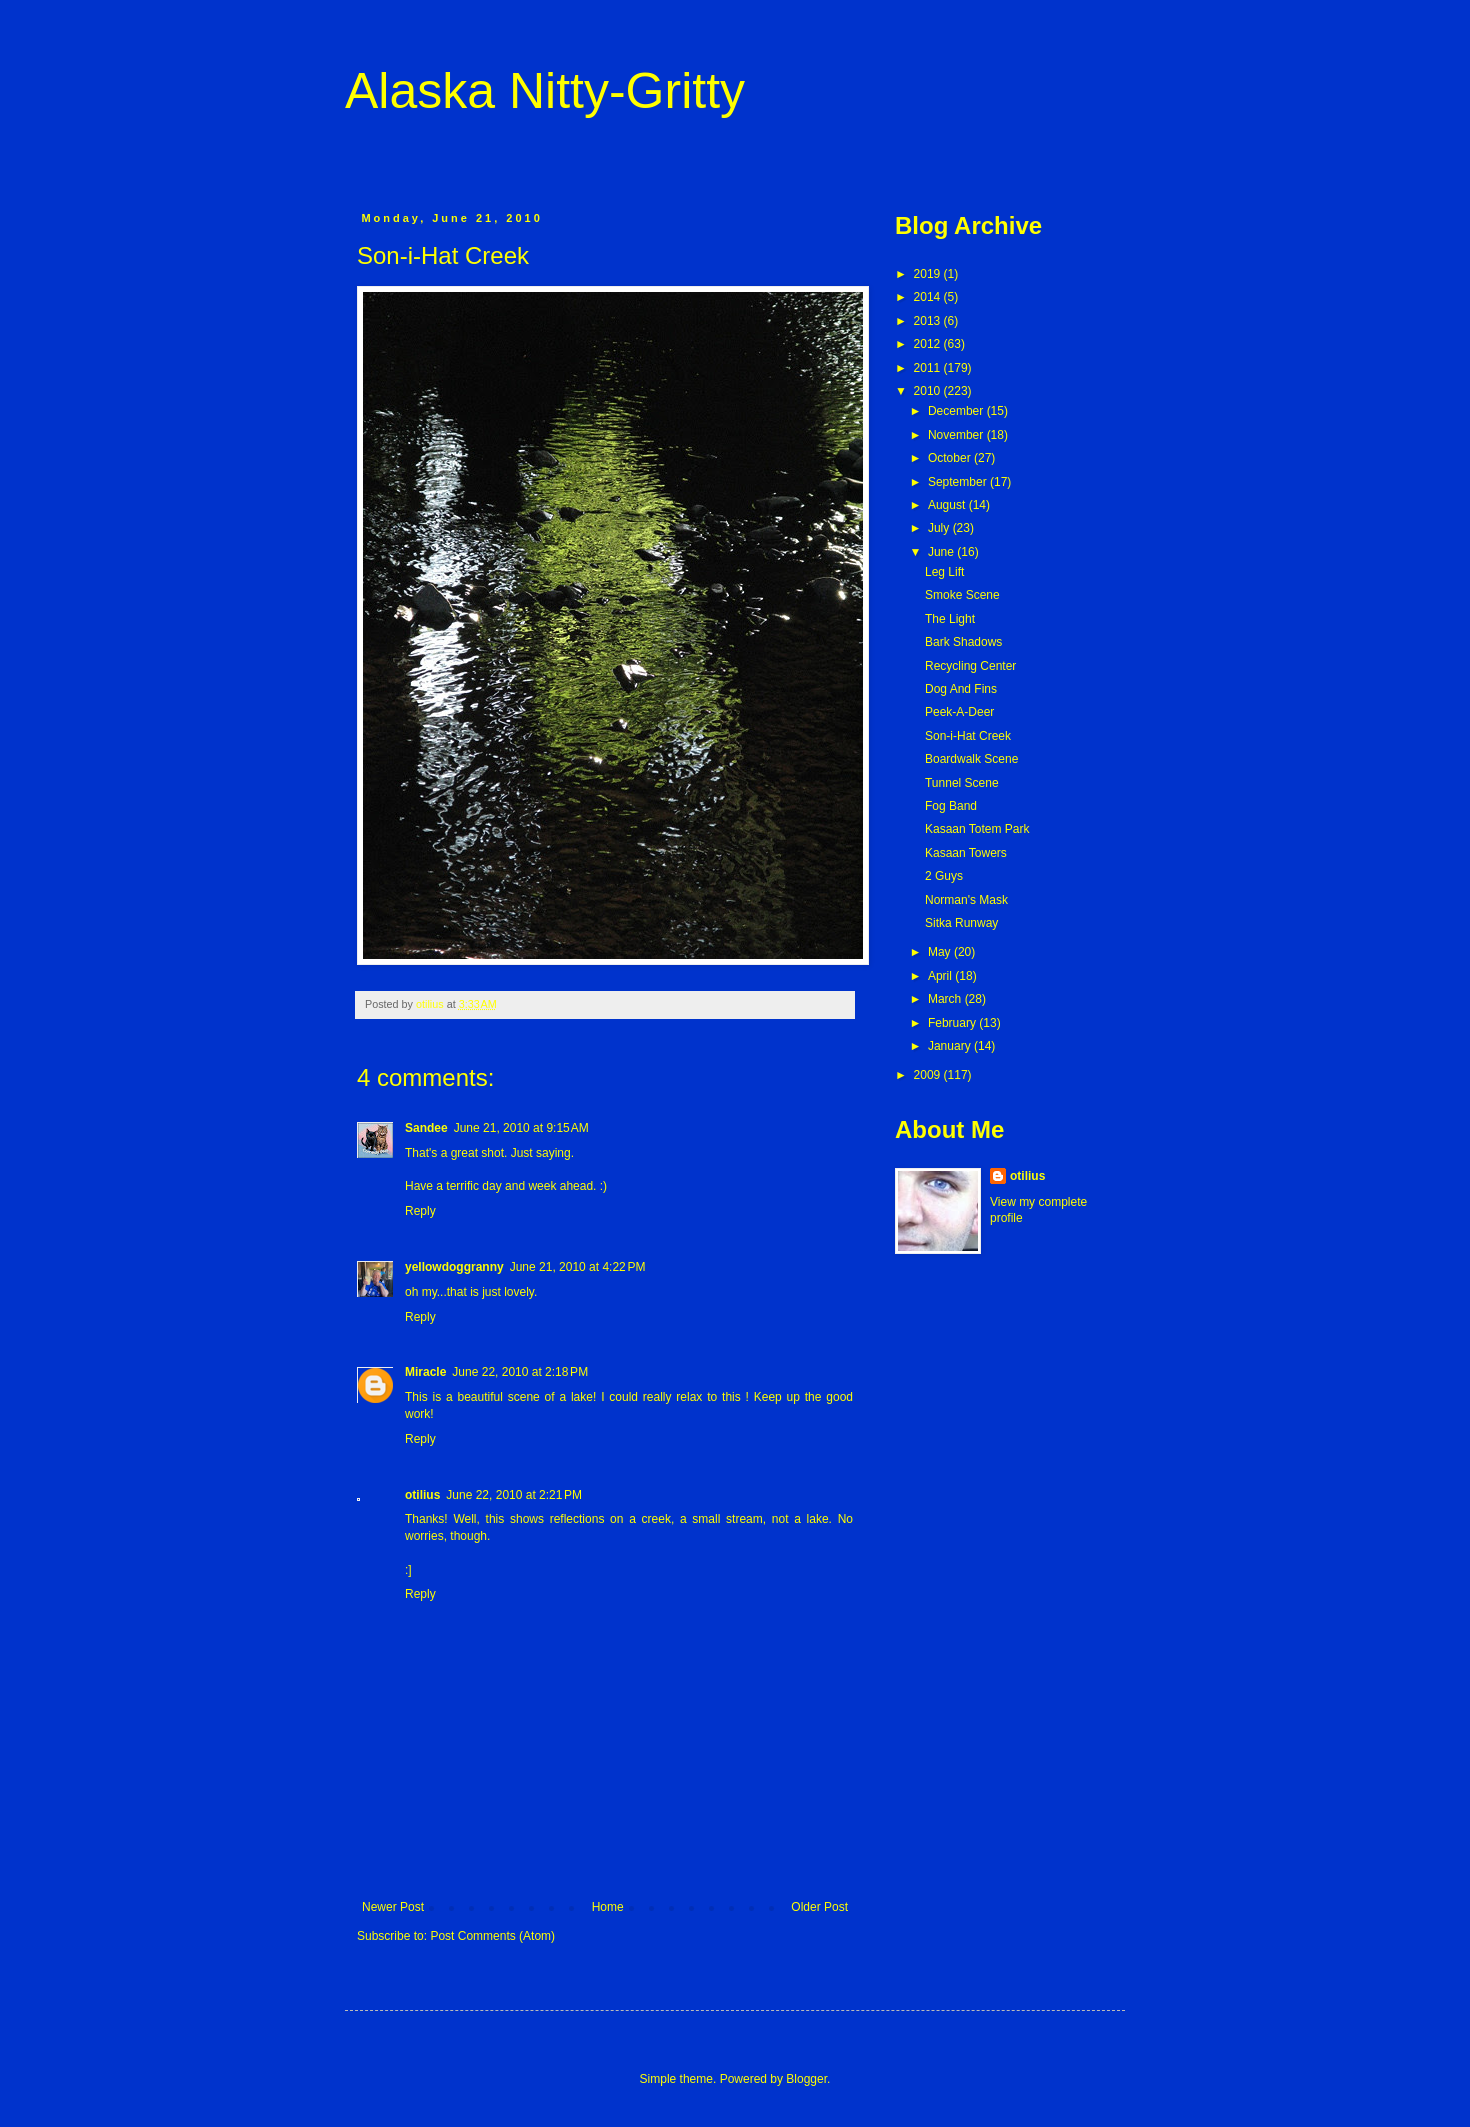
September (959, 482)
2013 (929, 321)
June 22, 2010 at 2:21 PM (514, 1495)
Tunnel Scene (962, 783)
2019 (929, 274)
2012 (929, 344)
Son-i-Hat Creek (968, 736)
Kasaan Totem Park (977, 829)
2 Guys (944, 876)
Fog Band (951, 806)
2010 (929, 391)
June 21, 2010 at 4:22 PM (578, 1267)
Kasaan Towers (966, 853)
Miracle (425, 1372)
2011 (929, 368)
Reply (420, 1211)
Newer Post (393, 1907)
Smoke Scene (962, 595)
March (946, 999)
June (942, 552)
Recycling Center (970, 666)
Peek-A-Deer (959, 712)
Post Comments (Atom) (492, 1936)
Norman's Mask (966, 900)
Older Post (819, 1907)
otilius (422, 1495)
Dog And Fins (961, 689)
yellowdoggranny (454, 1267)
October (951, 458)
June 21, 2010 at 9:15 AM (521, 1128)
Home (608, 1907)
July (940, 528)
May (941, 952)
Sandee (426, 1128)
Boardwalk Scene (971, 759)
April (941, 976)
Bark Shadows (963, 642)
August (948, 505)
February (953, 1023)
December (957, 411)
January (951, 1046)
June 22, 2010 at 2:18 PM (520, 1372)
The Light (950, 619)
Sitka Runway (961, 923)
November (957, 435)
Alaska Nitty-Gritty (545, 91)
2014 (929, 297)
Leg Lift (944, 572)
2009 (929, 1075)
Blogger (806, 2079)
